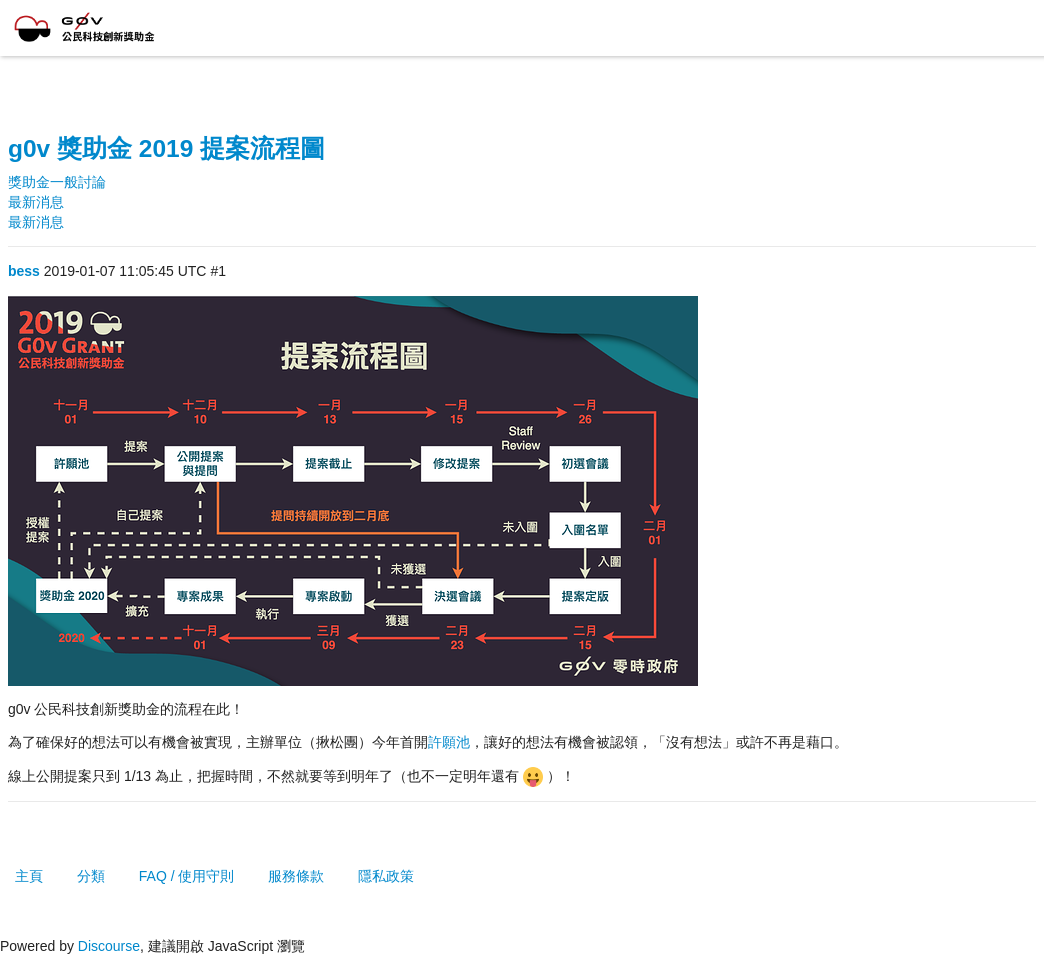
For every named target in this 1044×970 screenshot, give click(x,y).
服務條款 (296, 876)
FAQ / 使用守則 (187, 876)
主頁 (29, 876)
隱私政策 (386, 876)
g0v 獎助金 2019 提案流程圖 (166, 148)
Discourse (109, 946)
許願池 (449, 742)
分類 (91, 876)
